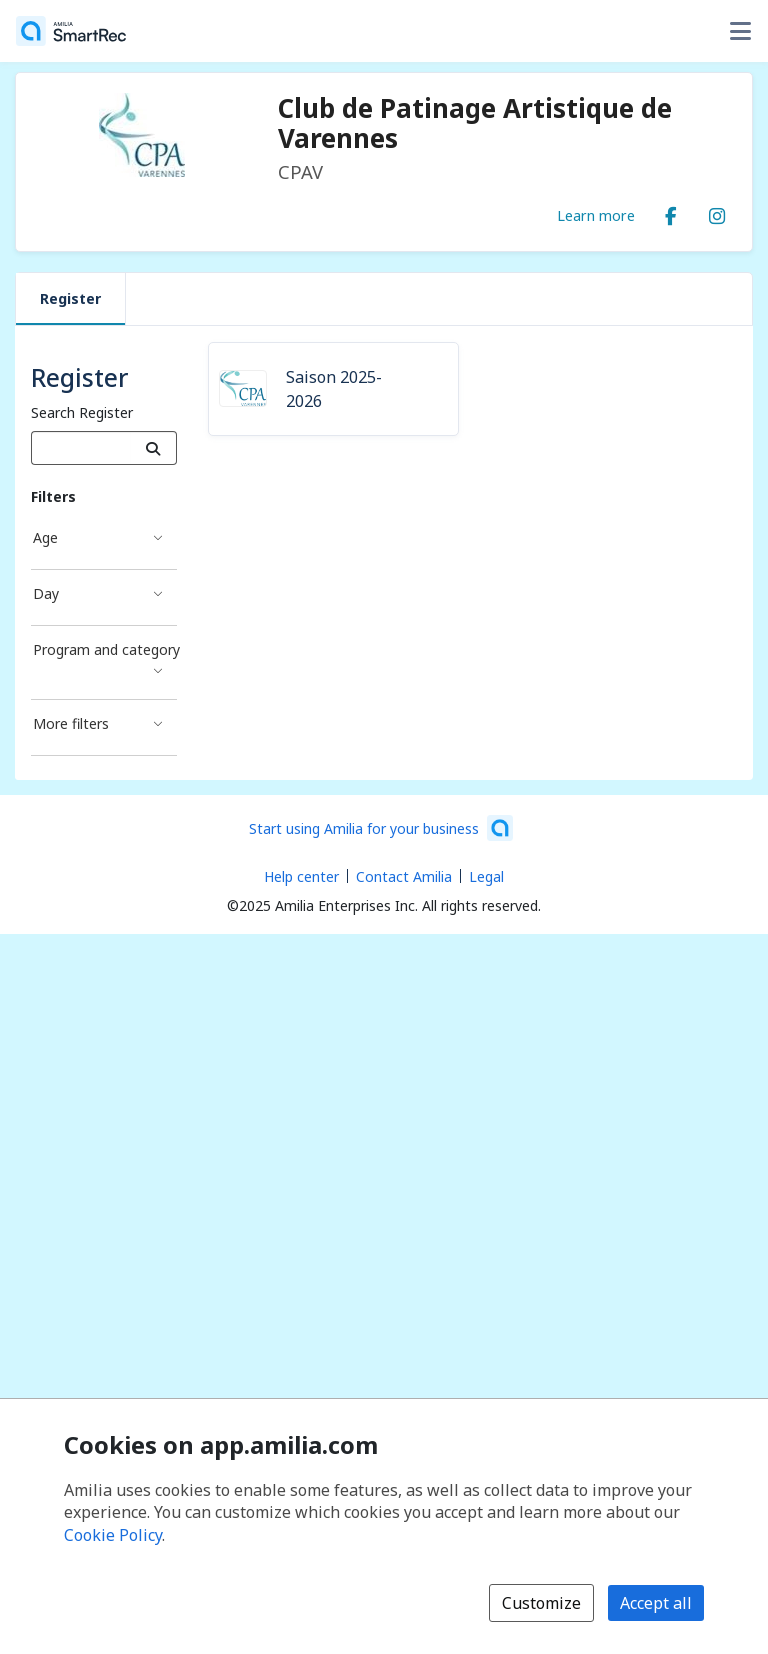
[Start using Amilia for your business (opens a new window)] (381, 828)
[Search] (153, 448)
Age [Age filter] (45, 537)
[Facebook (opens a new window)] (671, 212)
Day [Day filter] (46, 593)
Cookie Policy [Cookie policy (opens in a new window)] (113, 1535)
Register (70, 298)
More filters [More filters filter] (71, 723)
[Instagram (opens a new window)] (717, 212)
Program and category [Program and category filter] (105, 649)
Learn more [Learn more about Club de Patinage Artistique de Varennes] (596, 215)
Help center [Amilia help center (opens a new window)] (301, 876)
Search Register (82, 412)
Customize (541, 1603)
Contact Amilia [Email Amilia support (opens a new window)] (404, 876)
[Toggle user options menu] (740, 31)
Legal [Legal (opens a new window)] (486, 876)
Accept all (656, 1603)
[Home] (71, 31)
